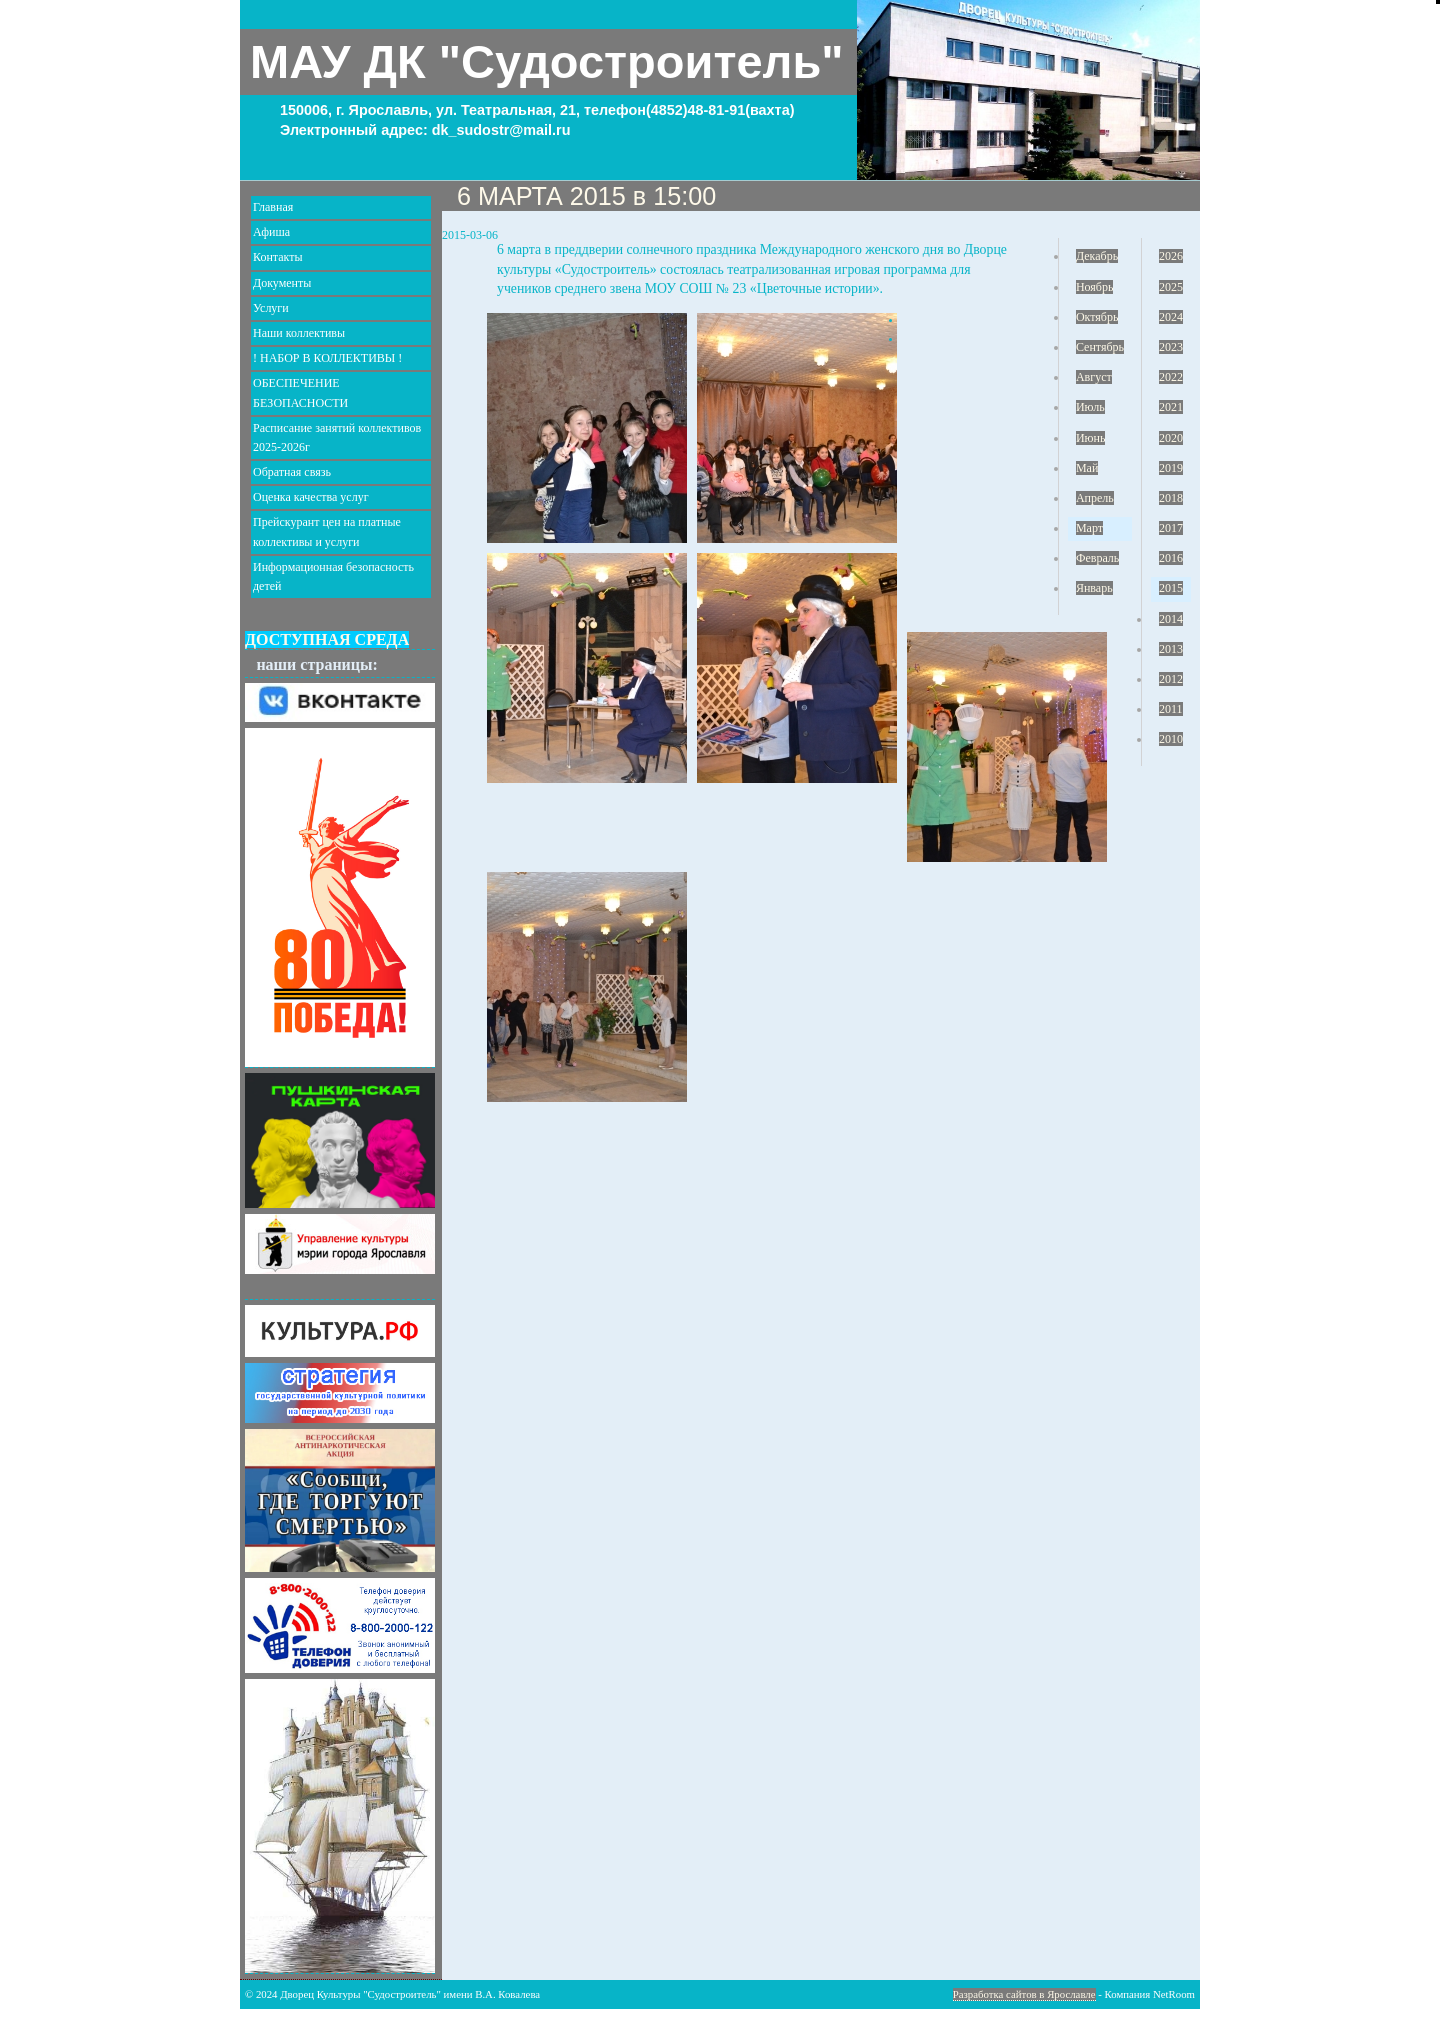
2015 (1171, 588)
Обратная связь (292, 472)
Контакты (278, 257)
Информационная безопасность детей (333, 576)
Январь (1094, 588)
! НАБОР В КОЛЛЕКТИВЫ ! (327, 358)
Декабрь (1097, 256)
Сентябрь (1100, 347)
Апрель (1095, 498)
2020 (1171, 438)
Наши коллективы (299, 333)
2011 (1171, 709)
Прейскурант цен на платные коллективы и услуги (327, 531)
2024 (1171, 317)
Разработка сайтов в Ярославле (1024, 1994)
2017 (1171, 528)
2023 (1171, 347)
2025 (1171, 287)
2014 (1171, 619)
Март (1089, 528)
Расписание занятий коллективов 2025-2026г (337, 437)
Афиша (271, 232)
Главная (273, 207)
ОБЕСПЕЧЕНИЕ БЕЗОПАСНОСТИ (300, 392)
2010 (1171, 739)
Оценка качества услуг (311, 497)
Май (1087, 468)
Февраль (1097, 558)
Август (1094, 377)
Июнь (1091, 438)
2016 (1171, 558)
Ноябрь (1095, 287)
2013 (1171, 649)
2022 (1171, 377)
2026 (1171, 256)
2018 (1171, 498)
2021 (1171, 407)
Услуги (271, 308)
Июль (1090, 407)
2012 (1171, 679)
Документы (282, 283)
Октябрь (1097, 317)
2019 (1171, 468)
